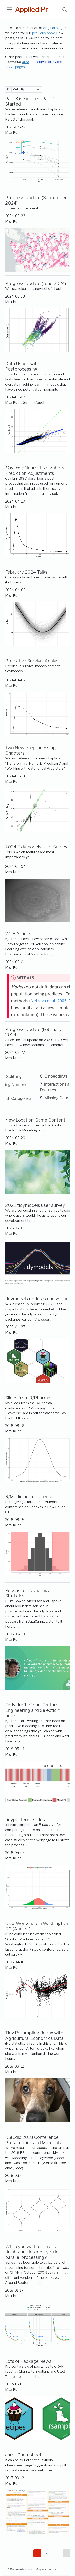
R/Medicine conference (29, 1496)
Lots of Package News (28, 2361)
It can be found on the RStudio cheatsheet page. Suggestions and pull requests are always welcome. (35, 2465)
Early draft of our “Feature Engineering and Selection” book (33, 1710)
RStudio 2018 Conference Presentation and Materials (33, 2139)
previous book (43, 33)
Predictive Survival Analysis (33, 661)
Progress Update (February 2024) (33, 1032)
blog (25, 62)
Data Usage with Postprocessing (22, 366)
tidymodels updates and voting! (37, 1299)
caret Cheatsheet (23, 2455)
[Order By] (27, 89)
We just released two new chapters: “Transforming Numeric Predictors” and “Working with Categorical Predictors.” (36, 763)
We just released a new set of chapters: (36, 289)
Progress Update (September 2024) (36, 200)
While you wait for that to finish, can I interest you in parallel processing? (31, 2252)
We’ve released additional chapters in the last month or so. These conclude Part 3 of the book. (34, 114)
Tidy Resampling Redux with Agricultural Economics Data (34, 2035)
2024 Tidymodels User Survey (36, 847)
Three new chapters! (21, 208)
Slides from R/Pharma (27, 1398)
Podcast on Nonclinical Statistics (28, 1593)
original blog (53, 28)
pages (15, 67)
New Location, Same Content (35, 1120)
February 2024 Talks (26, 572)
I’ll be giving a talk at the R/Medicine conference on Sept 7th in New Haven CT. (35, 1507)
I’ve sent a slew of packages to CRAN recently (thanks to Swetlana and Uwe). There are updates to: (35, 2371)
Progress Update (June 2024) (35, 283)
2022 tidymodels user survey (35, 1205)
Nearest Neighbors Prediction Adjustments (34, 470)
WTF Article (17, 933)
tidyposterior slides (25, 1819)
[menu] (9, 9)
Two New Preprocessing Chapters (30, 750)
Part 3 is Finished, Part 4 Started (30, 101)
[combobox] (65, 9)
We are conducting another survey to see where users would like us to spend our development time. (37, 1215)
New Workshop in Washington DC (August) (36, 1926)
